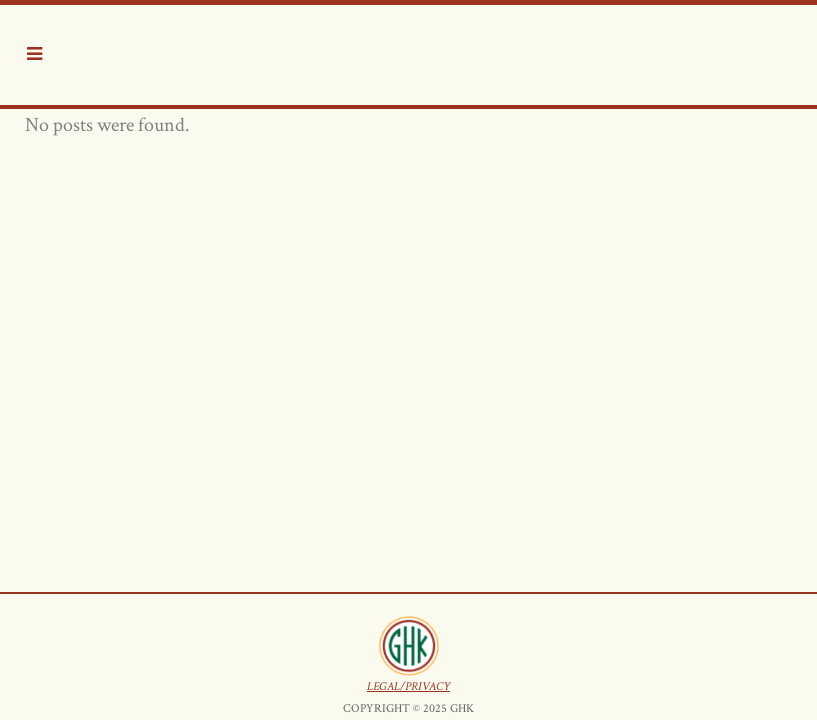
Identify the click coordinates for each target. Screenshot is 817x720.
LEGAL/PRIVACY (408, 235)
